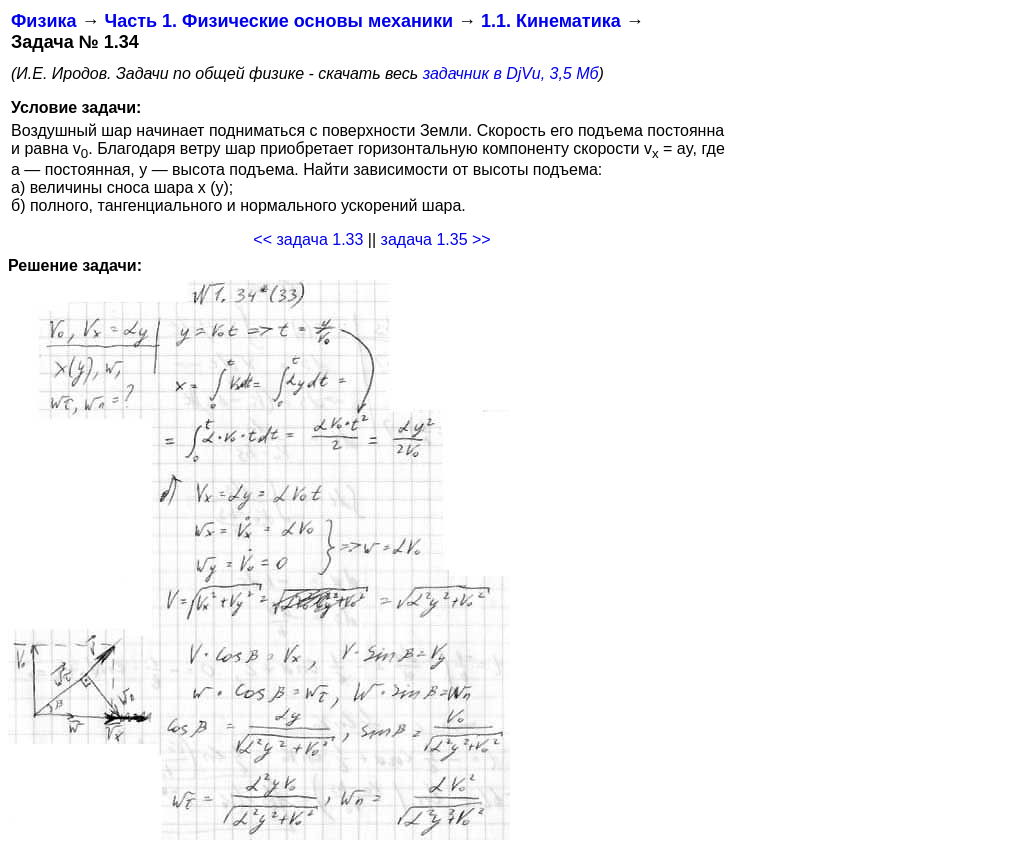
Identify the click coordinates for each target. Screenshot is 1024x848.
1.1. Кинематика (551, 21)
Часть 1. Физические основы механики (278, 21)
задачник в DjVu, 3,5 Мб (511, 73)
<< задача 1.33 (308, 239)
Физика (43, 21)
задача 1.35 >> (436, 239)
